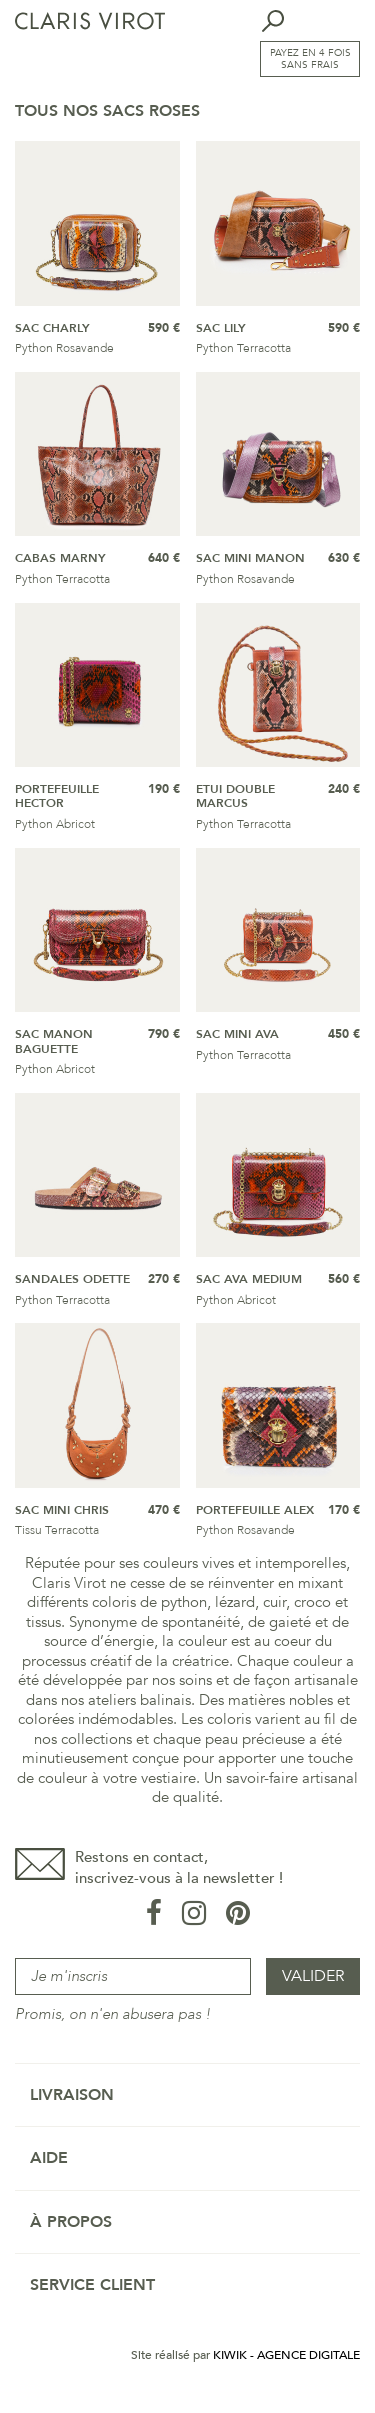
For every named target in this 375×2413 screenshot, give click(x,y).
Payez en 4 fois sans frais (310, 59)
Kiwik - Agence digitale (286, 2355)
